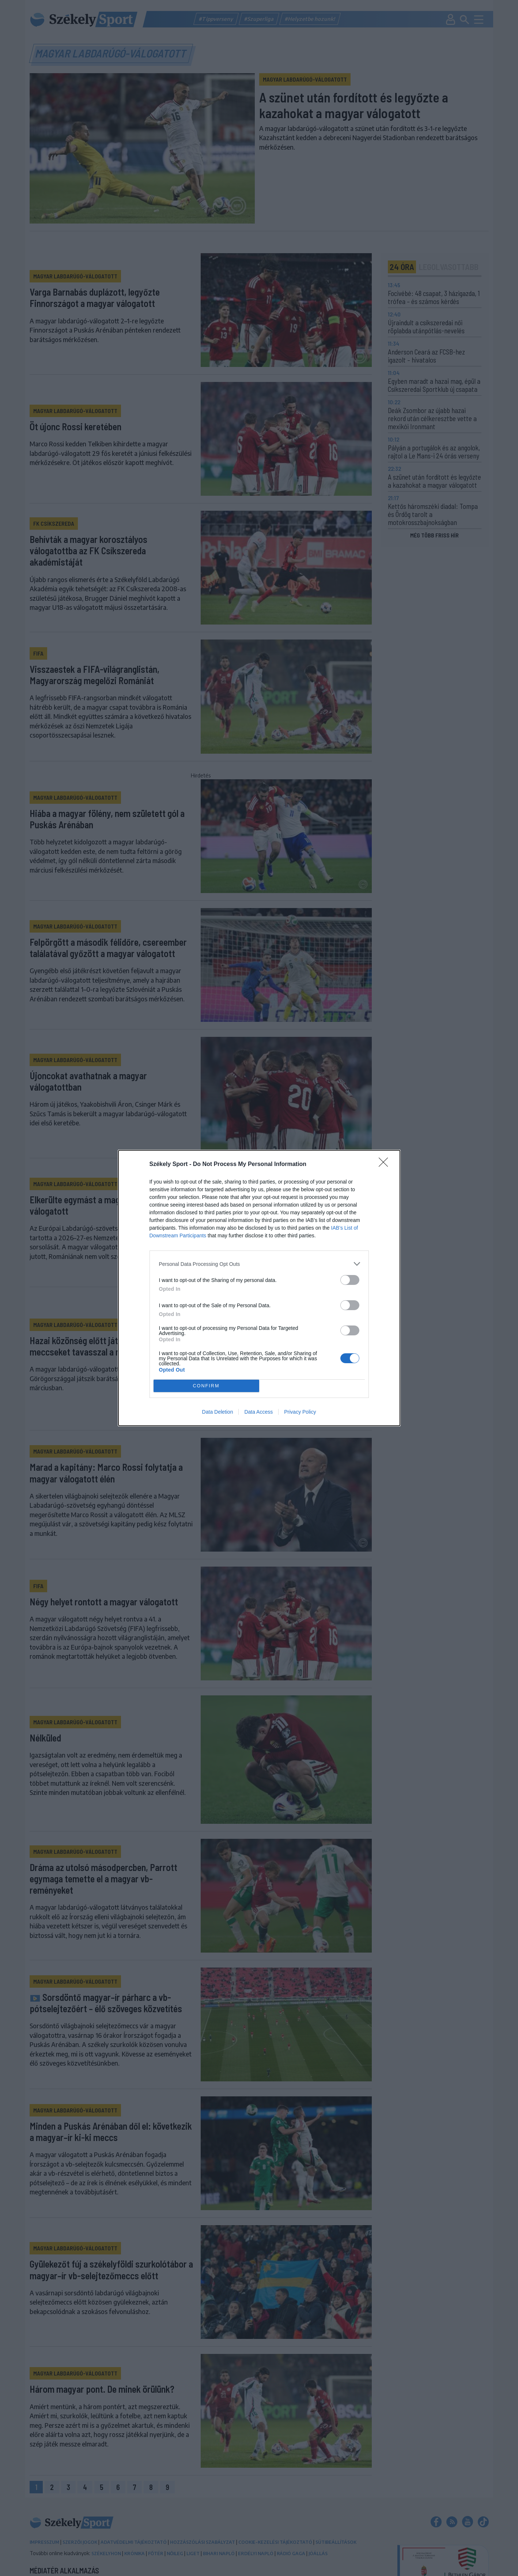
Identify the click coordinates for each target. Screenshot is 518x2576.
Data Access (258, 1412)
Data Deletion (217, 1412)
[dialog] (259, 1288)
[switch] (349, 1280)
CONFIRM (206, 1386)
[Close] (386, 1164)
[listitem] (259, 1264)
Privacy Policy (300, 1412)
